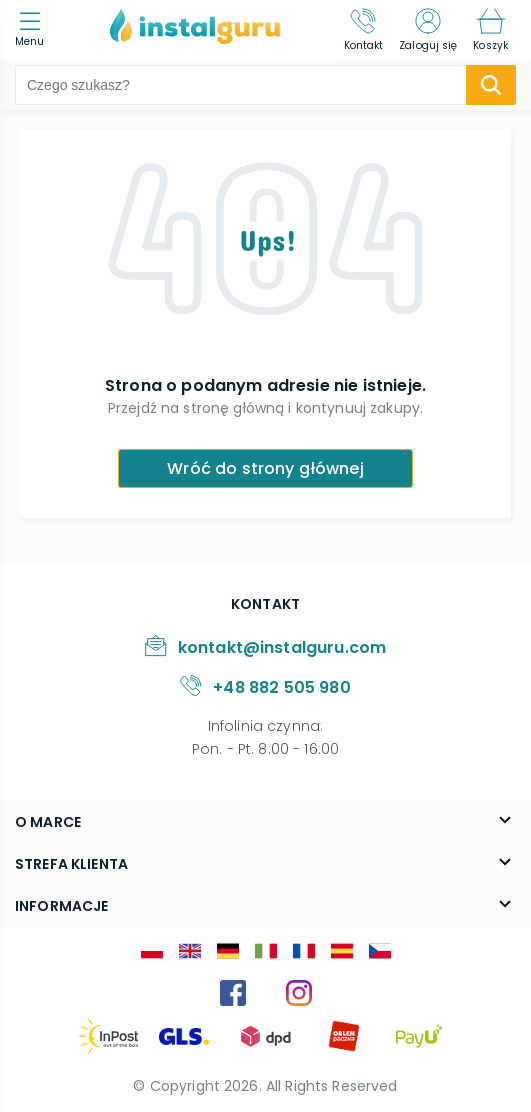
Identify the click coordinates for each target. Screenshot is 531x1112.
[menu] (34, 30)
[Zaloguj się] (428, 30)
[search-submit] (491, 85)
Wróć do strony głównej (265, 468)
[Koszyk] (490, 30)
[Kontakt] (364, 30)
